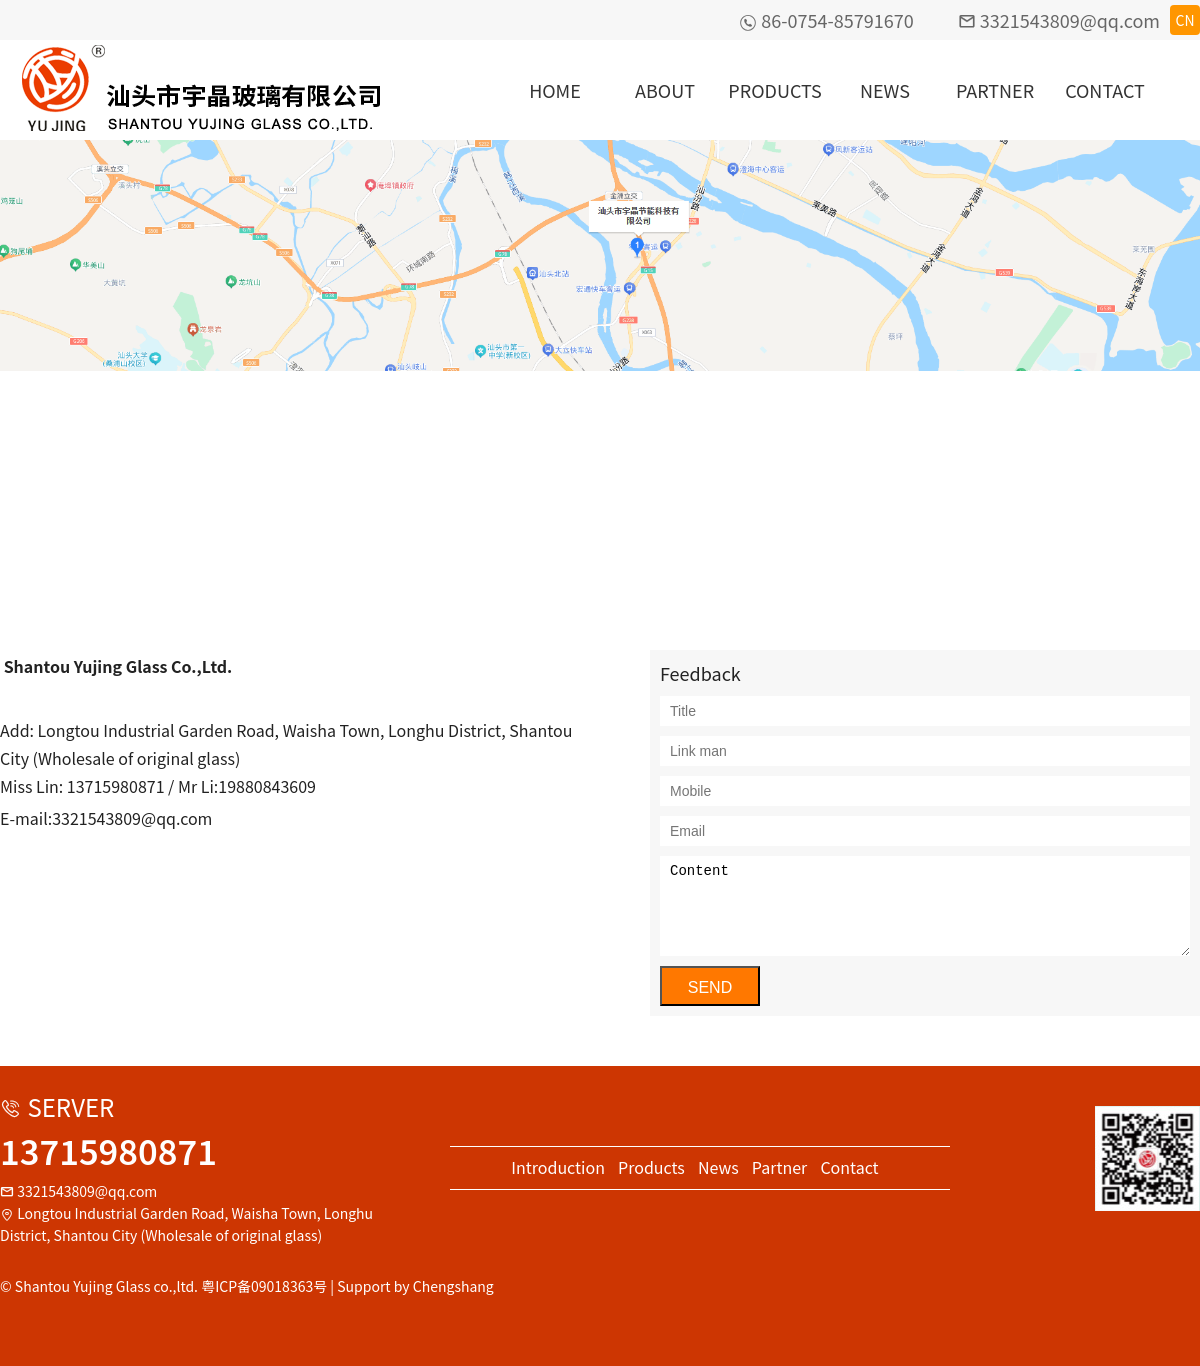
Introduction (558, 1167)
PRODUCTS (774, 90)
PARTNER (995, 90)
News (718, 1167)
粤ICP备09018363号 (264, 1286)
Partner (779, 1167)
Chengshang (453, 1286)
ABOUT (665, 90)
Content (925, 906)
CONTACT (1105, 90)
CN (1184, 20)
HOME (555, 90)
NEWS (885, 90)
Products (651, 1167)
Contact (849, 1167)
